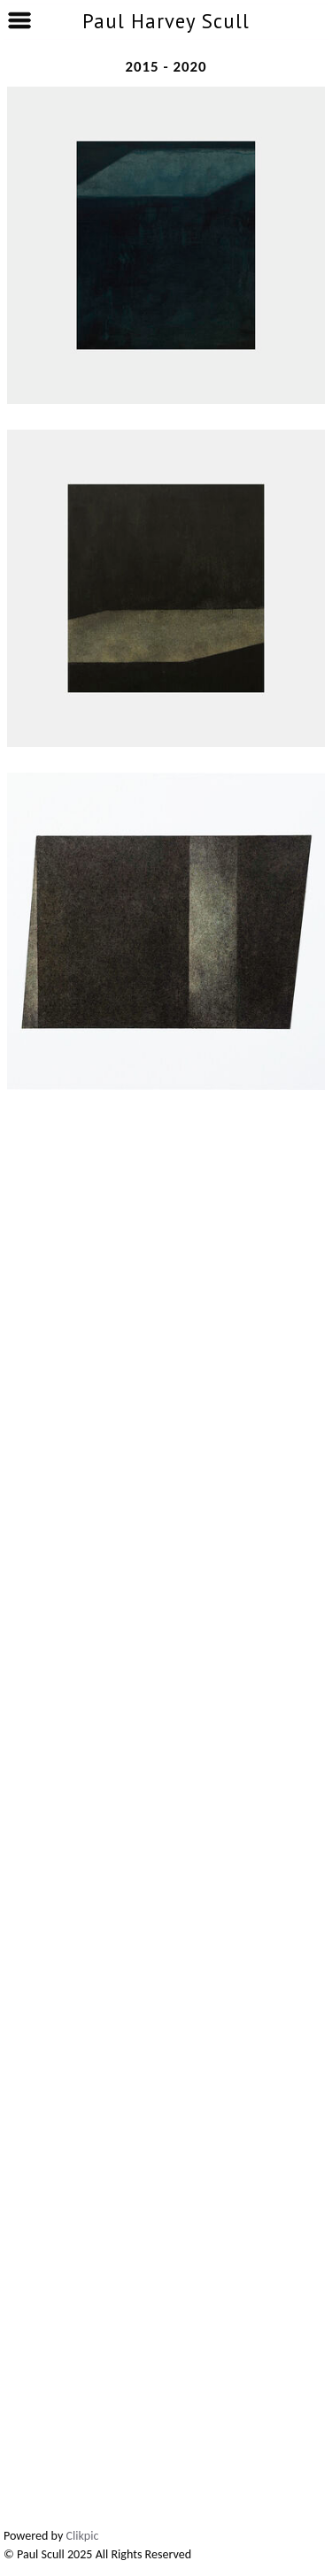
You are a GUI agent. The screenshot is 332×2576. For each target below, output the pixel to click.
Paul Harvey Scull (166, 21)
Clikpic (82, 2535)
